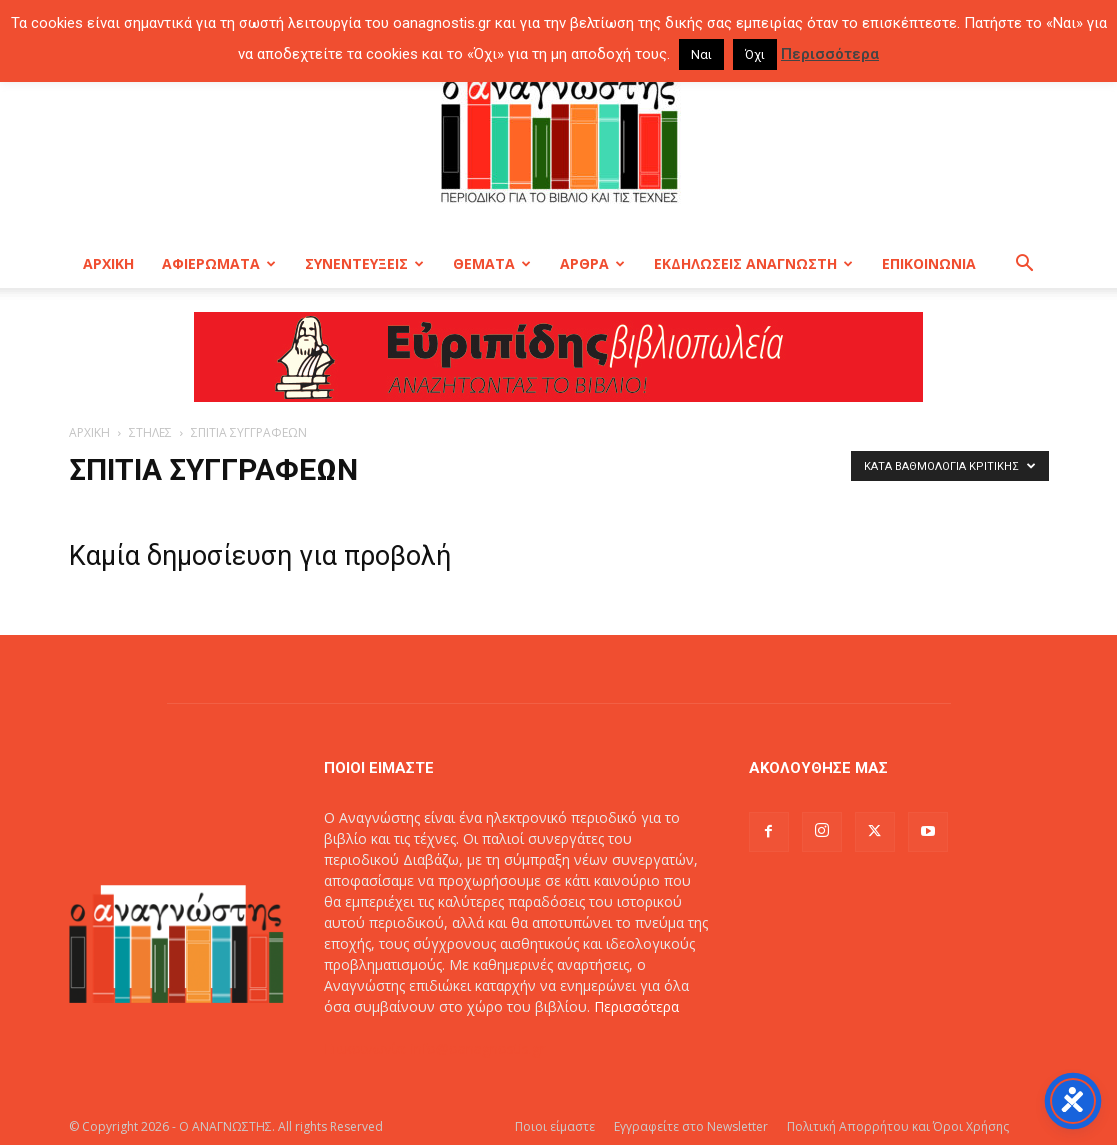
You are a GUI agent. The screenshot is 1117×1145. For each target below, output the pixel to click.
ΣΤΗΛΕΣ (150, 432)
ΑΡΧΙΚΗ (108, 263)
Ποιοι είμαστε (555, 1126)
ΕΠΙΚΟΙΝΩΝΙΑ (929, 263)
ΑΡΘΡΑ (592, 263)
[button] (1025, 265)
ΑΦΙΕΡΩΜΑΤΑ (219, 263)
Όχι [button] (755, 54)
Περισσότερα (636, 1006)
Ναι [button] (701, 54)
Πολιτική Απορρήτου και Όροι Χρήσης (898, 1126)
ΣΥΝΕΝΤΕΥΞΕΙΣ (364, 263)
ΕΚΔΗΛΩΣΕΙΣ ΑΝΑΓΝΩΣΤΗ (753, 263)
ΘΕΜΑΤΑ (492, 263)
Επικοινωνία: (367, 1048)
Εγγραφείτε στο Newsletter (691, 1126)
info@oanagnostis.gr (478, 1048)
